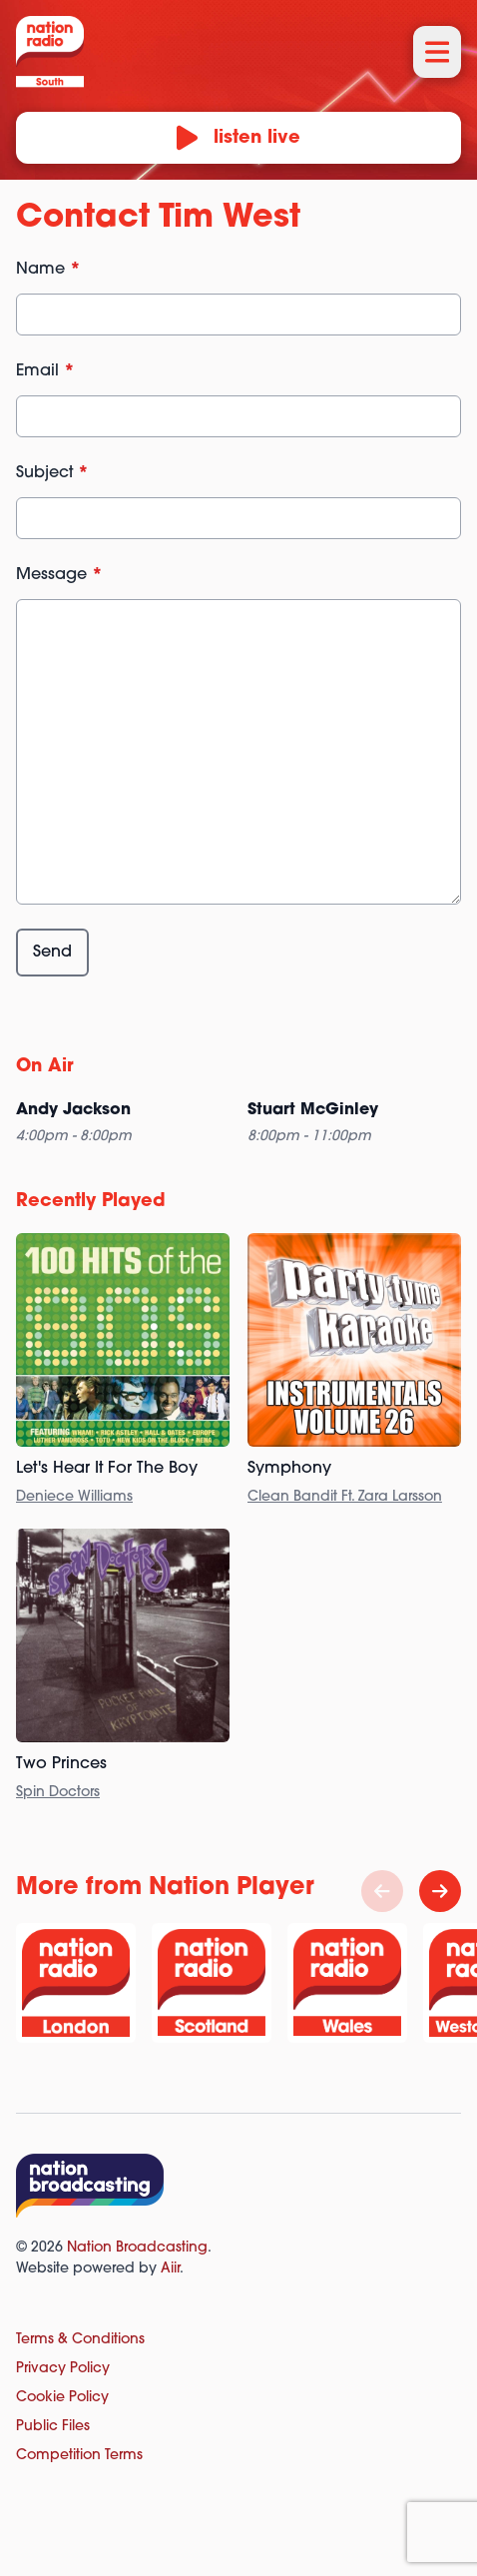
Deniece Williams (74, 1497)
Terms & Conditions (80, 2339)
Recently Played (91, 1201)
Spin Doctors (58, 1792)
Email (45, 371)
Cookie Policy (62, 2397)
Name (48, 270)
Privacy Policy (63, 2368)
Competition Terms (79, 2455)
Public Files (53, 2426)
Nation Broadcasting (137, 2248)
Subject (52, 473)
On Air (45, 1066)
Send (52, 953)
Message (59, 575)
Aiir (170, 2268)
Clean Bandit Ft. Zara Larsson (344, 1497)
